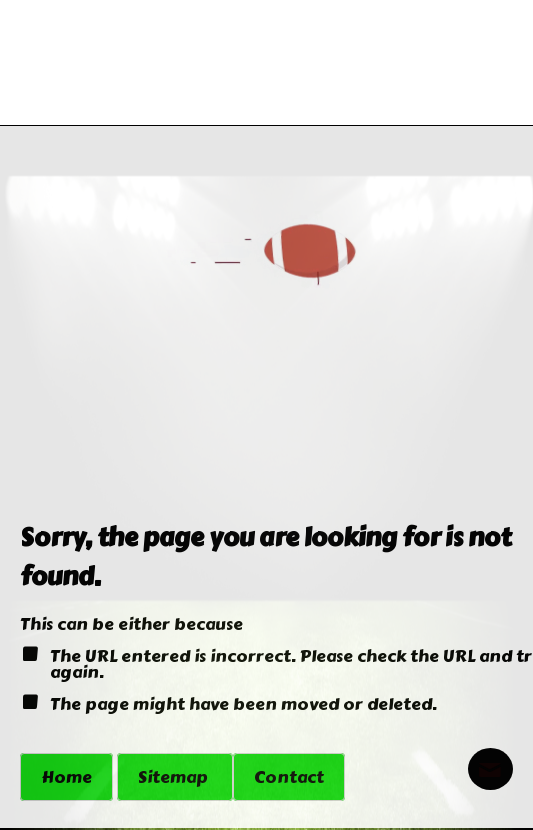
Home (66, 777)
